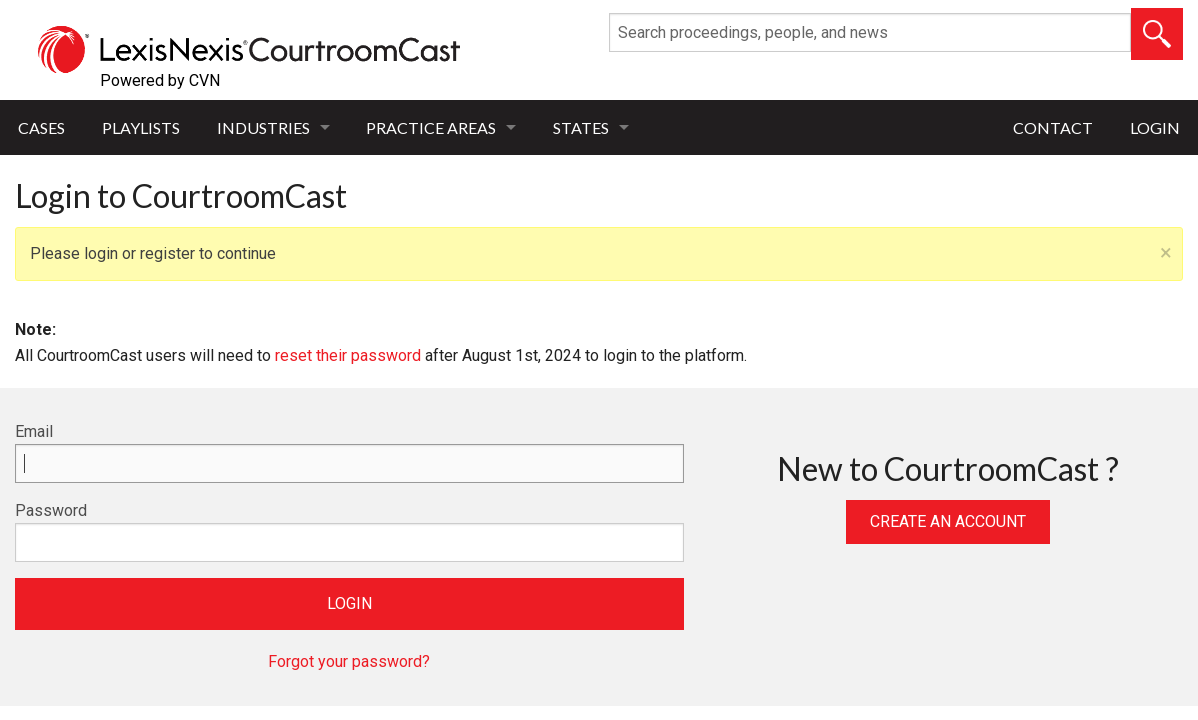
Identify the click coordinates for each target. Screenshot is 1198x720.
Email (34, 431)
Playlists (141, 127)
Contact (1053, 127)
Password (51, 510)
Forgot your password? (349, 661)
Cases (41, 127)
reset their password (348, 355)
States (581, 127)
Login (1155, 127)
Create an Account (948, 521)
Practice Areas (431, 127)
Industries (263, 127)
